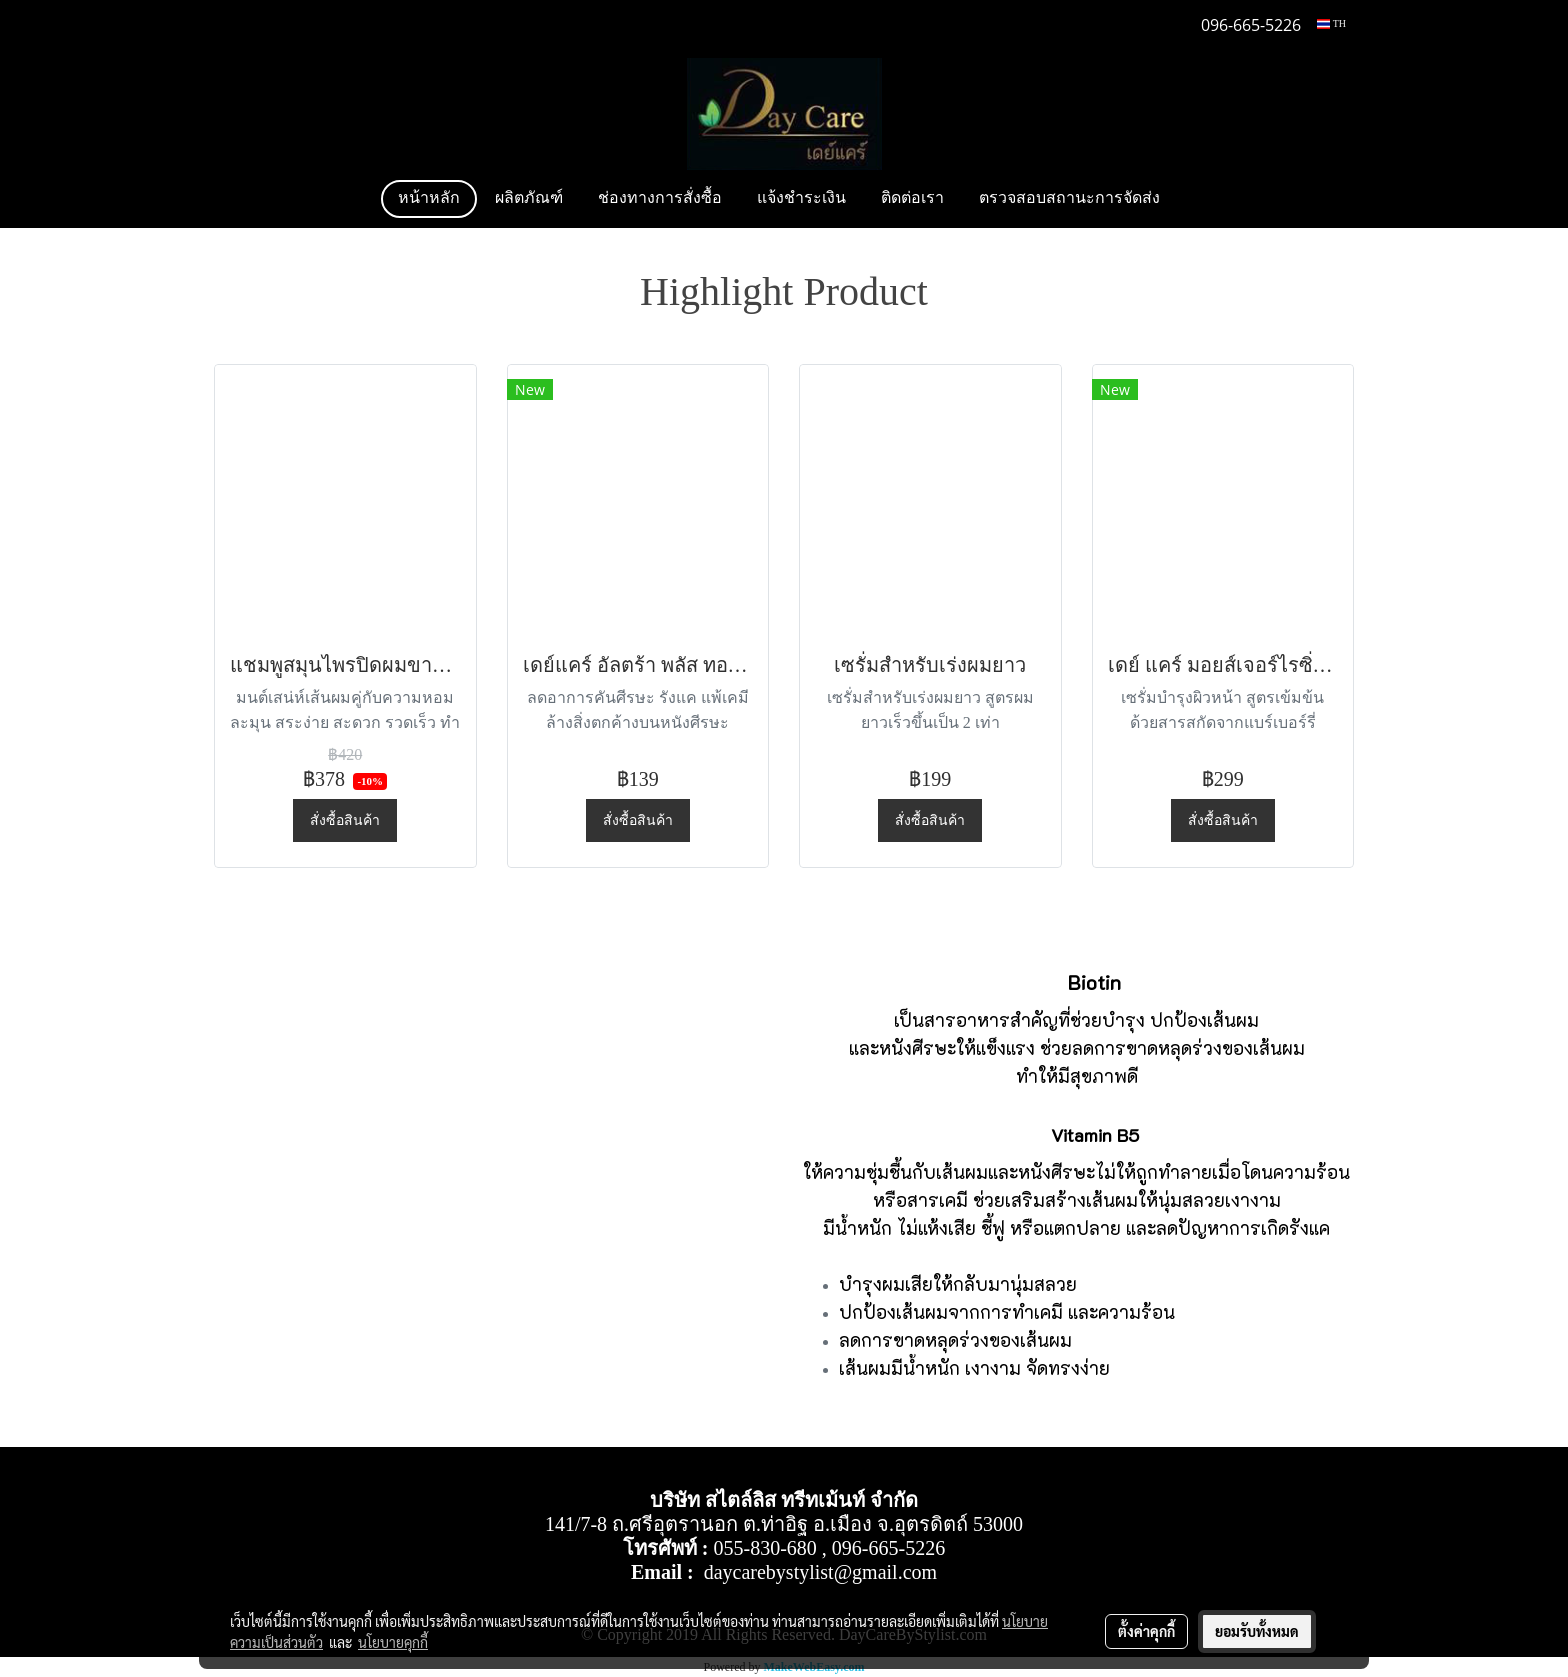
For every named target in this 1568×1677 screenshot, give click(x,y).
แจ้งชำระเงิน (801, 199)
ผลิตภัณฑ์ (529, 199)
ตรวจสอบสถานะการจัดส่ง (1069, 199)
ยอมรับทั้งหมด (1257, 1631)
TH (1331, 23)
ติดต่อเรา (912, 199)
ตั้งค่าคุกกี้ (1146, 1631)
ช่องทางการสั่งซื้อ (660, 199)
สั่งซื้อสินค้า (345, 820)
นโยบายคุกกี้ (393, 1642)
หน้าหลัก (429, 199)
